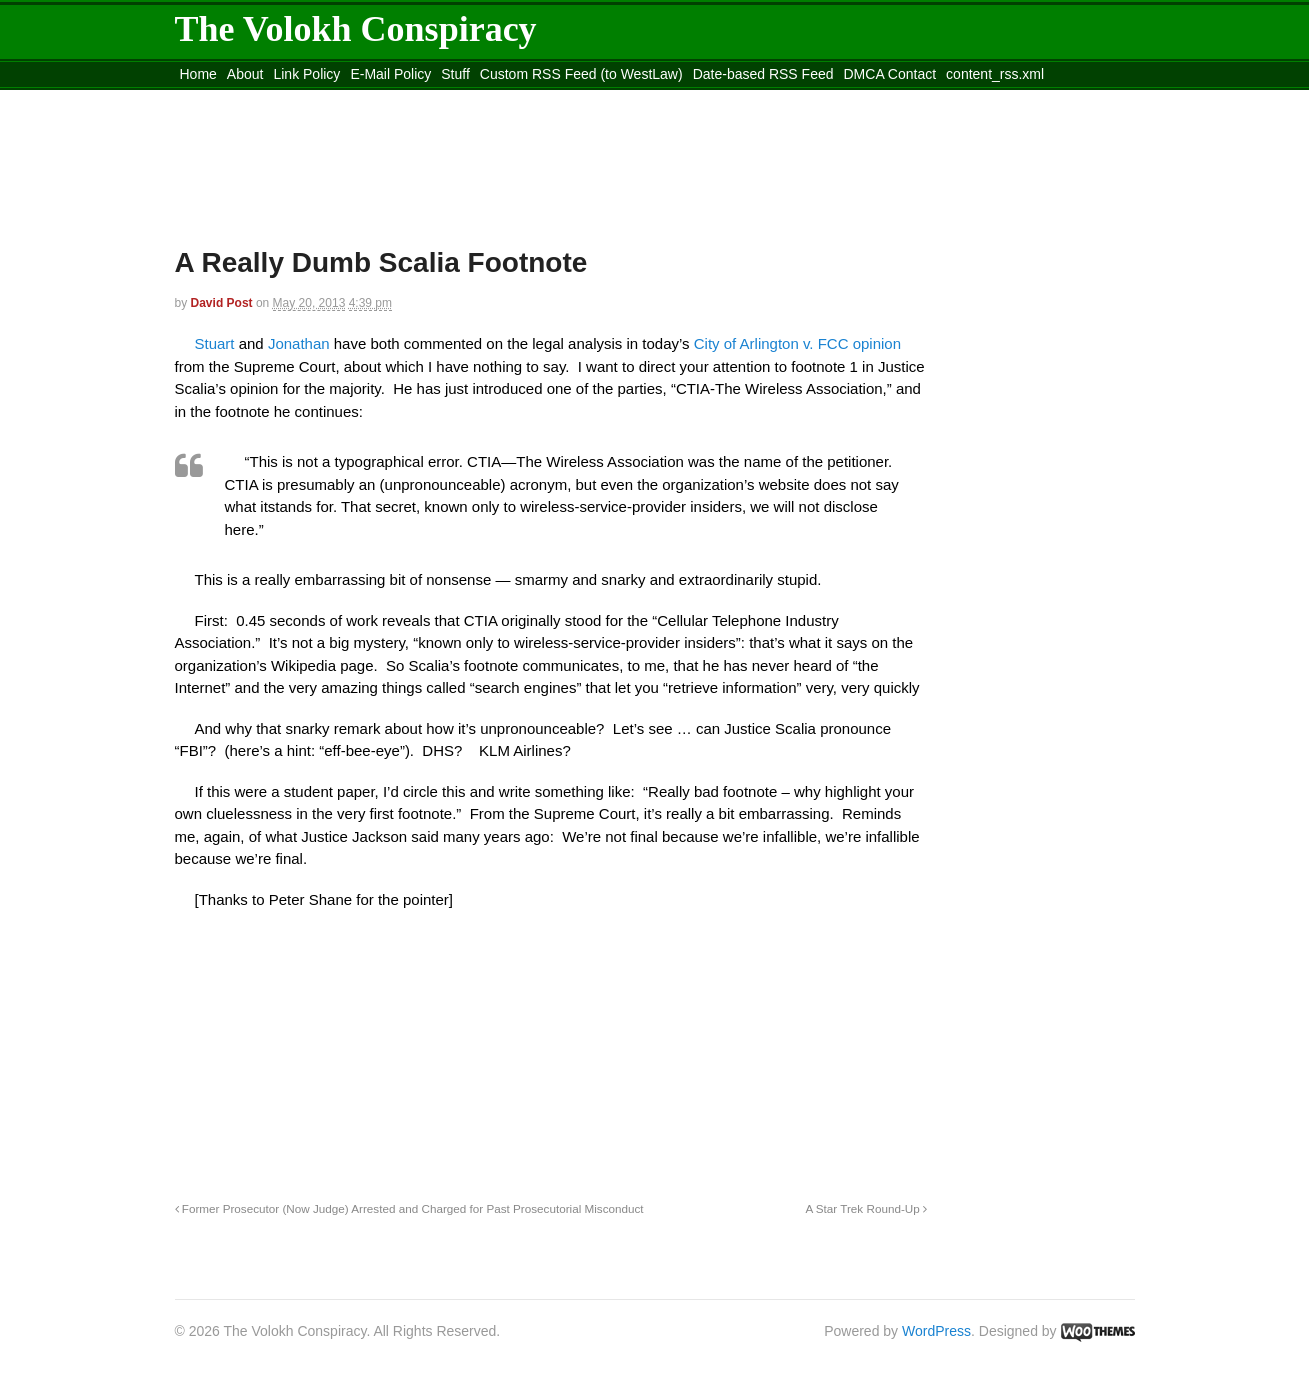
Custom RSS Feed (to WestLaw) (581, 74)
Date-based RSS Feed (763, 74)
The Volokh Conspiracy (356, 29)
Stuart (217, 343)
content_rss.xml (995, 74)
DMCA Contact (890, 74)
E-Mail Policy (390, 74)
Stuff (455, 74)
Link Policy (306, 74)
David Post (222, 303)
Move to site (464, 99)
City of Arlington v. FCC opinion (797, 343)
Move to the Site (285, 99)
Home (198, 74)
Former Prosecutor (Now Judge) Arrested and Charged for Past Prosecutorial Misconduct (409, 1208)
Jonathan (301, 343)
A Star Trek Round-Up (866, 1208)
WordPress (936, 1331)
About (245, 74)
